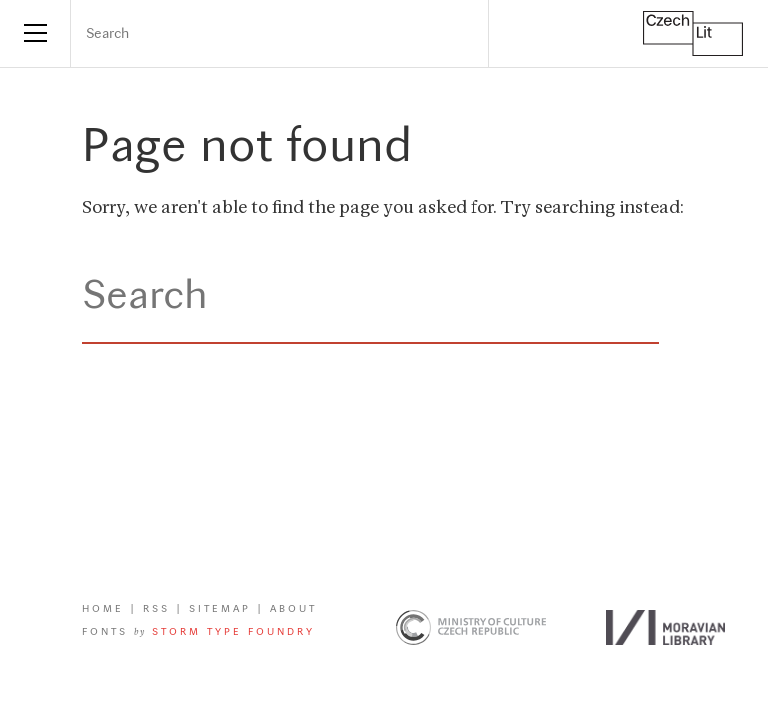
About (293, 609)
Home (103, 609)
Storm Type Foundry (233, 632)
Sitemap (220, 609)
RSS (156, 609)
